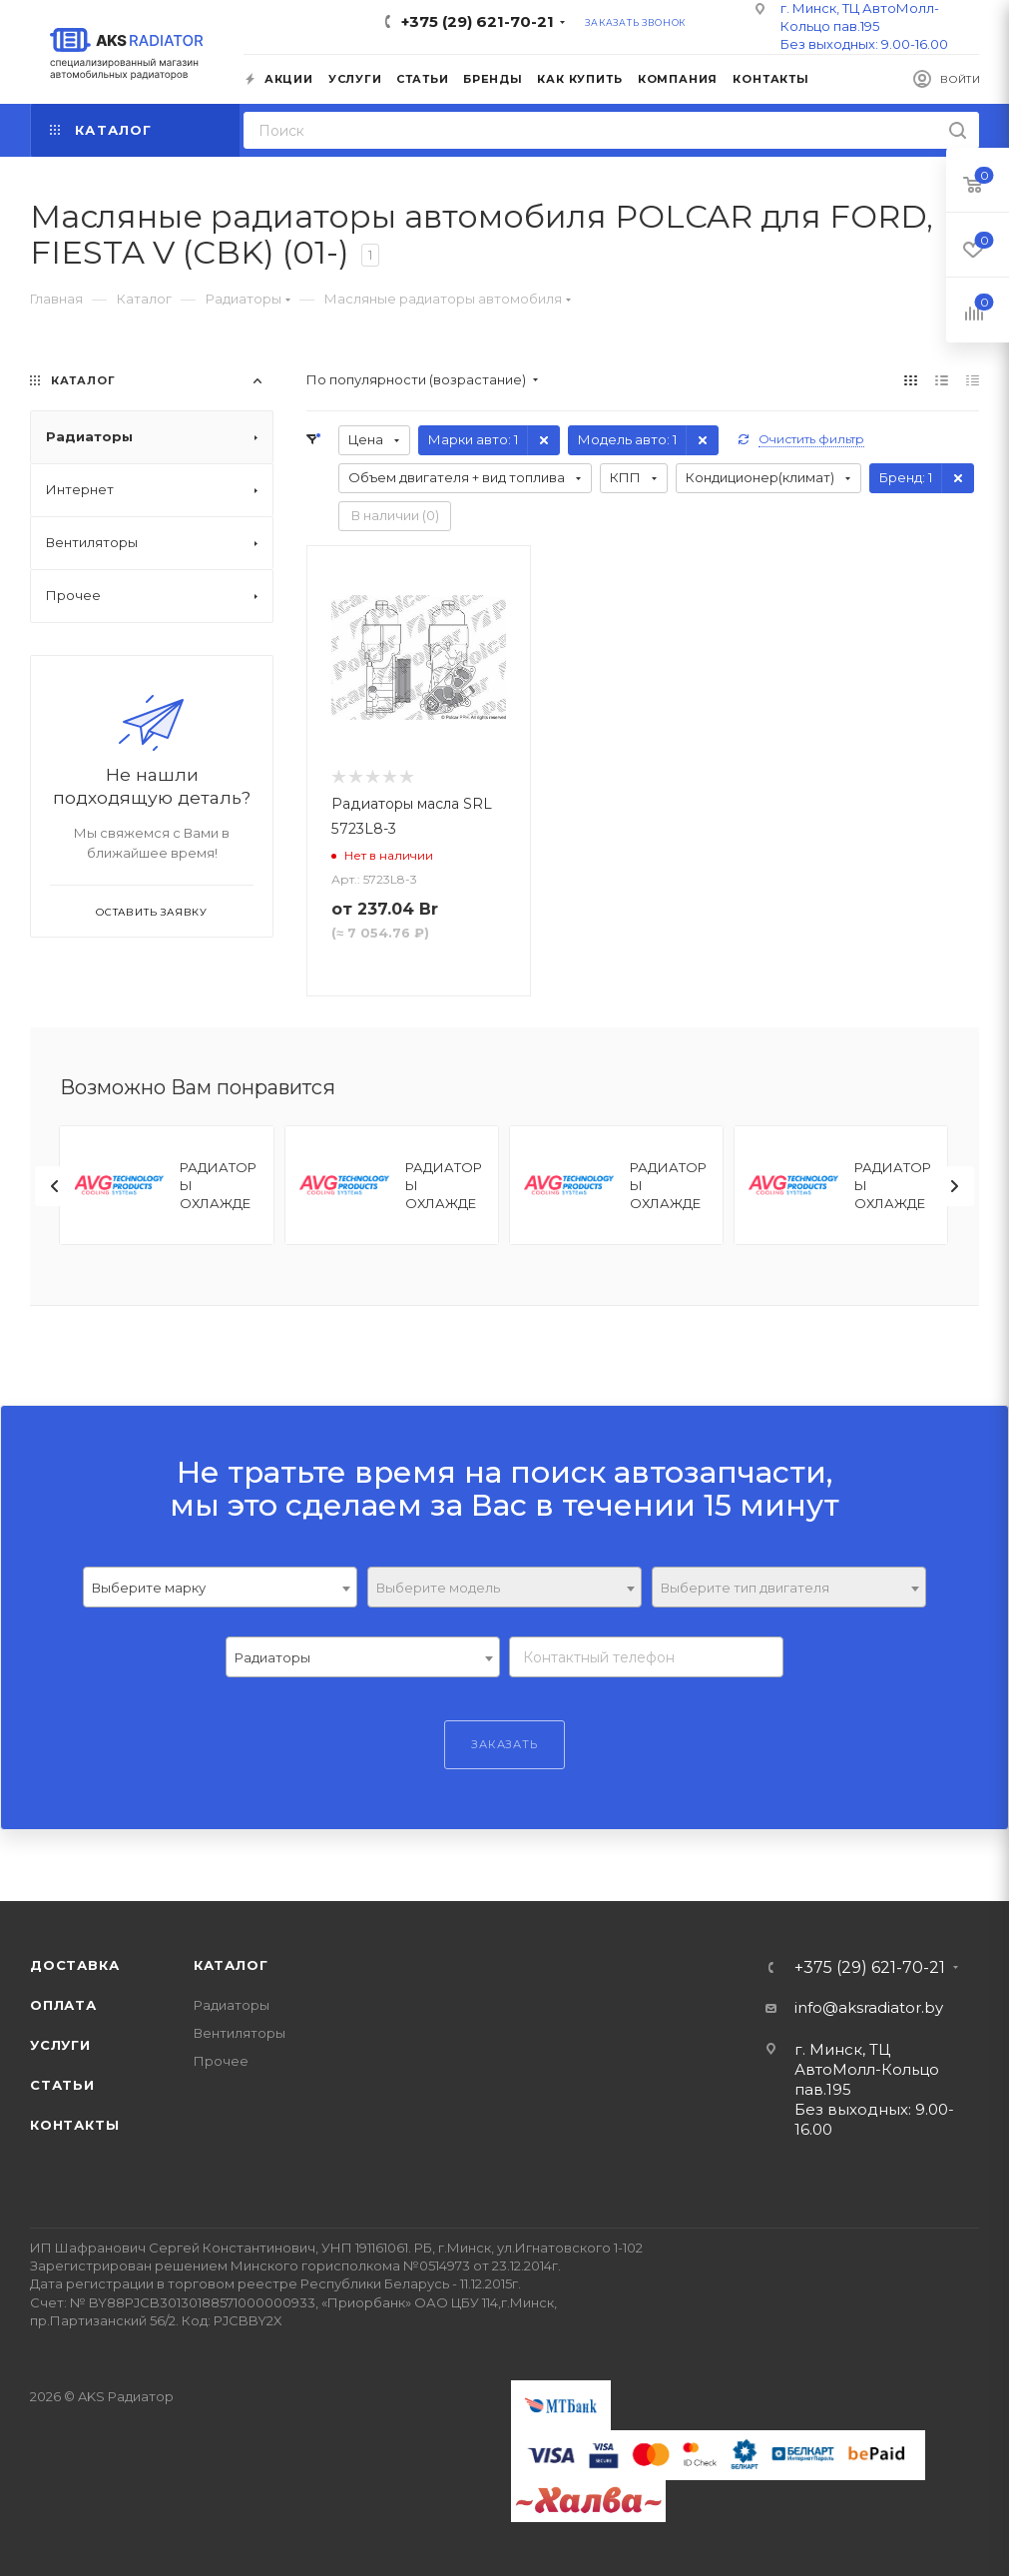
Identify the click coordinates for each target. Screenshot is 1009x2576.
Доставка (74, 1965)
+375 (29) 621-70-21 (477, 21)
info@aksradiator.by (868, 2007)
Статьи (62, 2085)
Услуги (60, 2045)
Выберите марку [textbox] (149, 1588)
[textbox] (504, 1588)
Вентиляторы (239, 2033)
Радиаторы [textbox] (272, 1657)
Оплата (63, 2005)
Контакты (74, 2125)
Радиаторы (231, 2005)
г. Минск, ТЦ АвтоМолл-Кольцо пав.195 (866, 2069)
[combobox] (220, 1587)
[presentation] (55, 1186)
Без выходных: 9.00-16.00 (864, 44)
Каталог (231, 1965)
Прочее (221, 2061)
